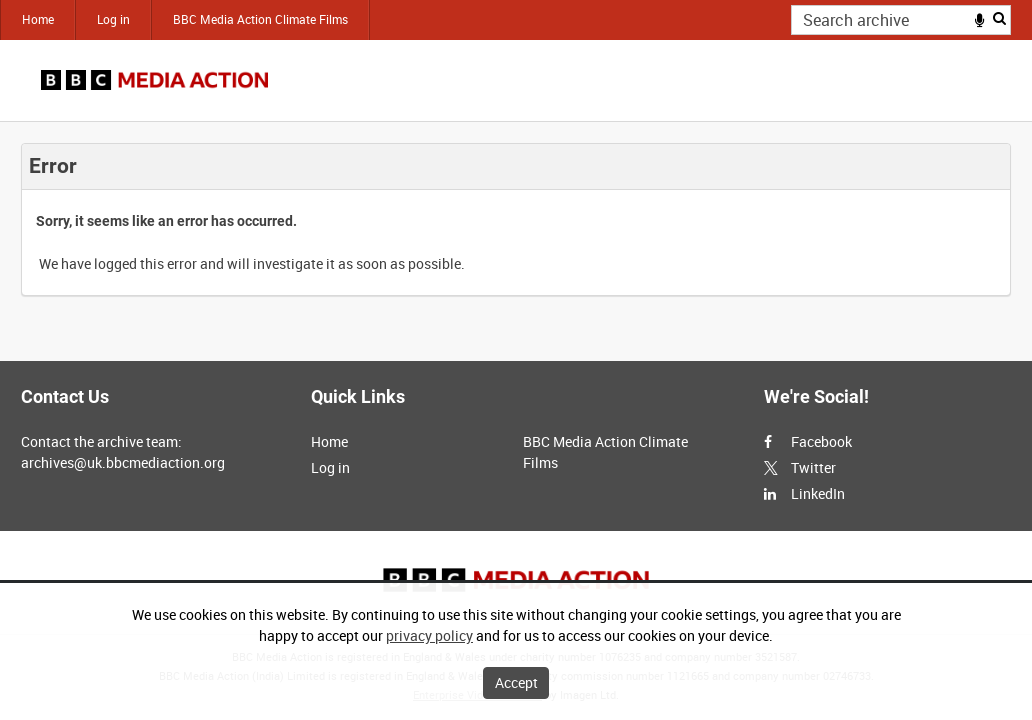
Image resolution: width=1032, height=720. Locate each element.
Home (38, 19)
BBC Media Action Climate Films (260, 19)
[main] (516, 219)
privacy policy (429, 635)
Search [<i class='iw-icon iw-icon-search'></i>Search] (999, 18)
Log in (113, 19)
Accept (516, 682)
